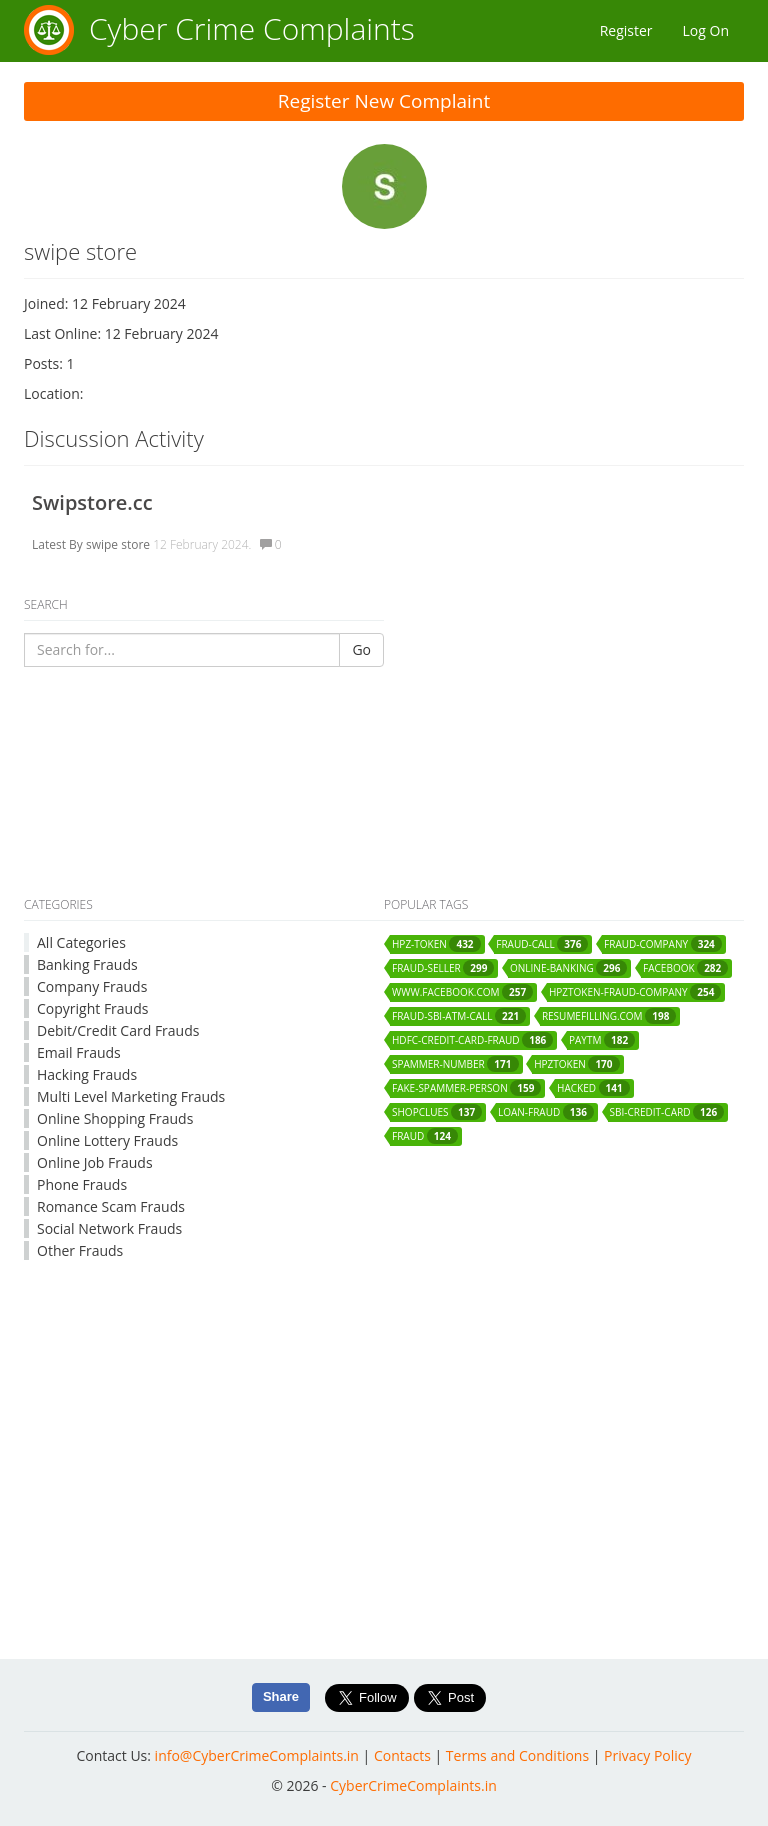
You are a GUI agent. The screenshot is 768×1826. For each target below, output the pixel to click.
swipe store (118, 544)
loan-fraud (546, 1112)
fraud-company (663, 944)
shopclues (437, 1112)
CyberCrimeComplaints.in (413, 1785)
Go (361, 649)
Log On (706, 30)
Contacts (402, 1755)
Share (281, 1696)
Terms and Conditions (517, 1755)
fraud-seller (443, 968)
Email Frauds (79, 1052)
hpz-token (436, 944)
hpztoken (576, 1064)
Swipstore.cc (92, 502)
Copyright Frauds (92, 1008)
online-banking (568, 968)
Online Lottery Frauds (107, 1140)
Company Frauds (92, 986)
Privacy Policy (647, 1755)
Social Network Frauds (109, 1228)
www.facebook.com (462, 992)
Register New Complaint (384, 101)
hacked (593, 1088)
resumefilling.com (609, 1016)
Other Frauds (80, 1250)
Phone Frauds (82, 1184)
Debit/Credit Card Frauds (118, 1030)
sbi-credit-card (667, 1112)
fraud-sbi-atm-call (459, 1016)
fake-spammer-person (466, 1088)
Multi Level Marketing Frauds (131, 1096)
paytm (602, 1040)
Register (626, 30)
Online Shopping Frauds (115, 1118)
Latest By (57, 544)
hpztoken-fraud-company (635, 992)
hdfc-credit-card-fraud (472, 1040)
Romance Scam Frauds (111, 1206)
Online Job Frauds (95, 1162)
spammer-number (455, 1064)
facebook (685, 968)
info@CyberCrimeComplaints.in (257, 1755)
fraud (425, 1136)
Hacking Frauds (87, 1074)
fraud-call (542, 944)
